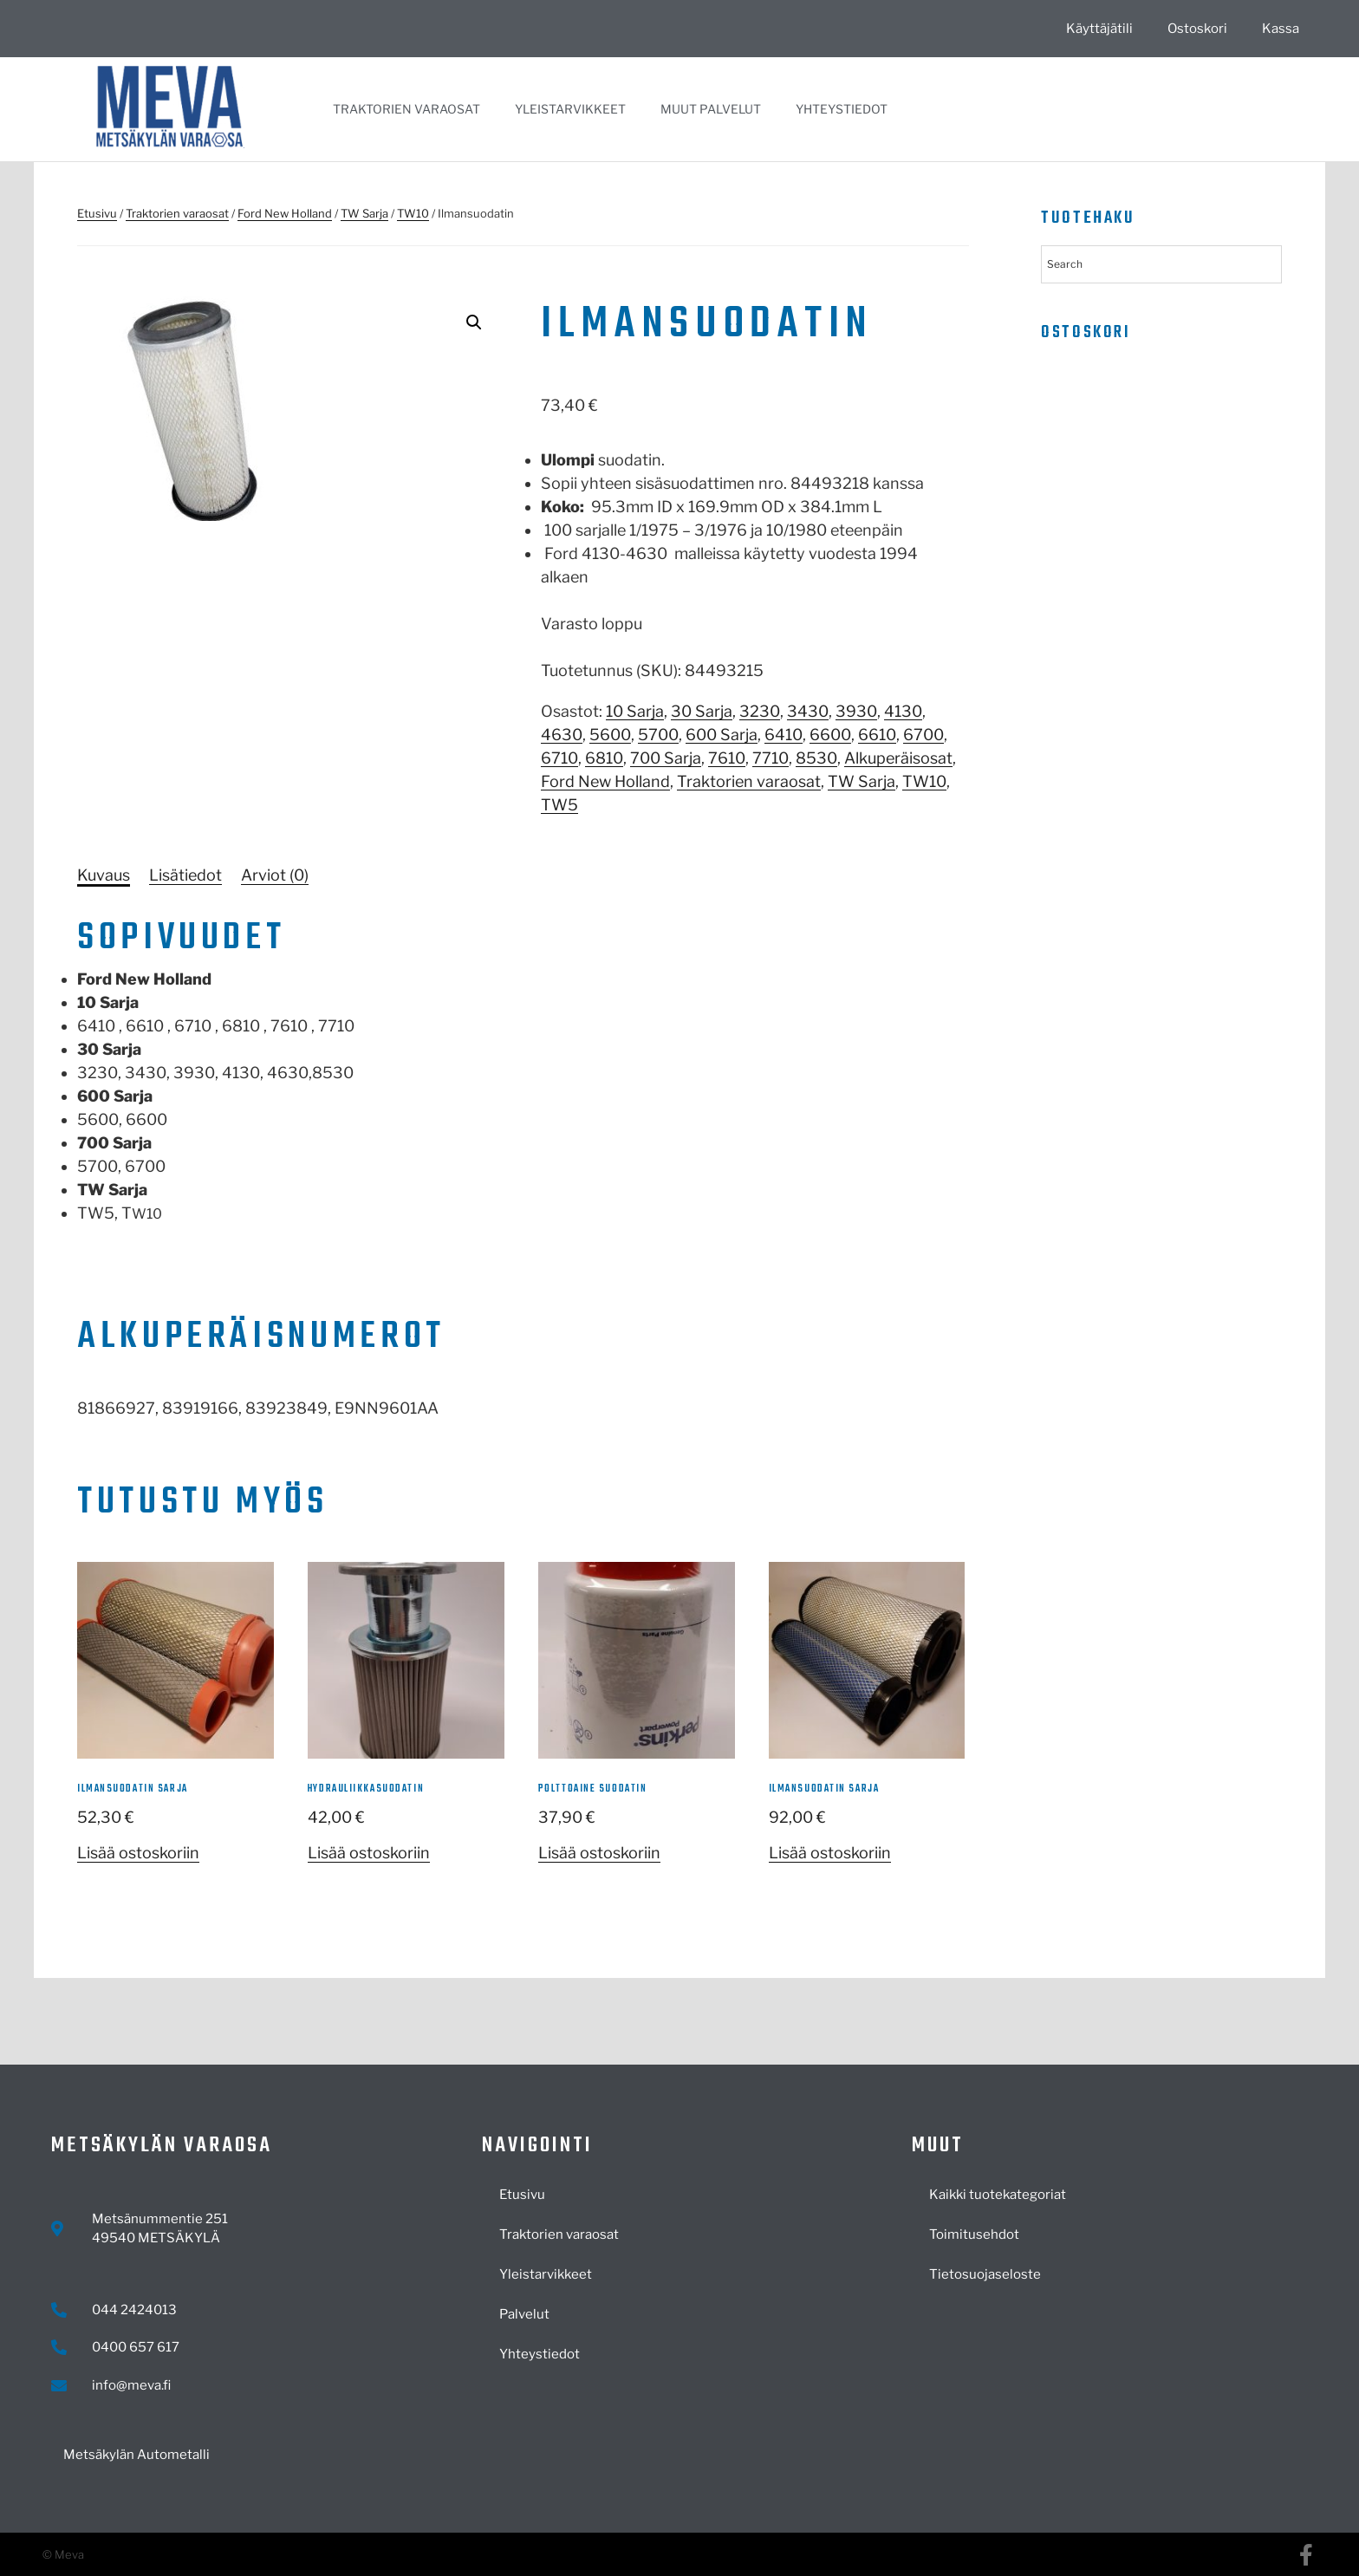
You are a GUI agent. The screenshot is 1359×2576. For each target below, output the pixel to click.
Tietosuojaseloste (985, 2274)
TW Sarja (364, 213)
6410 (783, 734)
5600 (610, 734)
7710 (770, 758)
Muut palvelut (710, 108)
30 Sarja (701, 711)
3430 (808, 711)
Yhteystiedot (842, 108)
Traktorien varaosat (406, 108)
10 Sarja (635, 711)
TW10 (413, 213)
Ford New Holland (284, 213)
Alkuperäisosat (898, 758)
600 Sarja (722, 734)
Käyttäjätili (1099, 28)
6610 (877, 734)
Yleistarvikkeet (570, 108)
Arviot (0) (275, 875)
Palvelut (524, 2314)
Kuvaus (103, 875)
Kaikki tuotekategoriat (997, 2194)
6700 (923, 734)
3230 (759, 711)
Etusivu (97, 213)
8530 (816, 758)
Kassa (1280, 28)
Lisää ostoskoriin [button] (138, 1853)
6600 (830, 734)
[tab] (103, 875)
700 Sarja (665, 758)
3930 (856, 711)
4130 (903, 711)
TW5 (559, 805)
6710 (559, 758)
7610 (726, 758)
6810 (604, 758)
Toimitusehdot (974, 2234)
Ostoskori (1197, 28)
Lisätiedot (185, 875)
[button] (474, 322)
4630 (561, 734)
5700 (658, 734)
